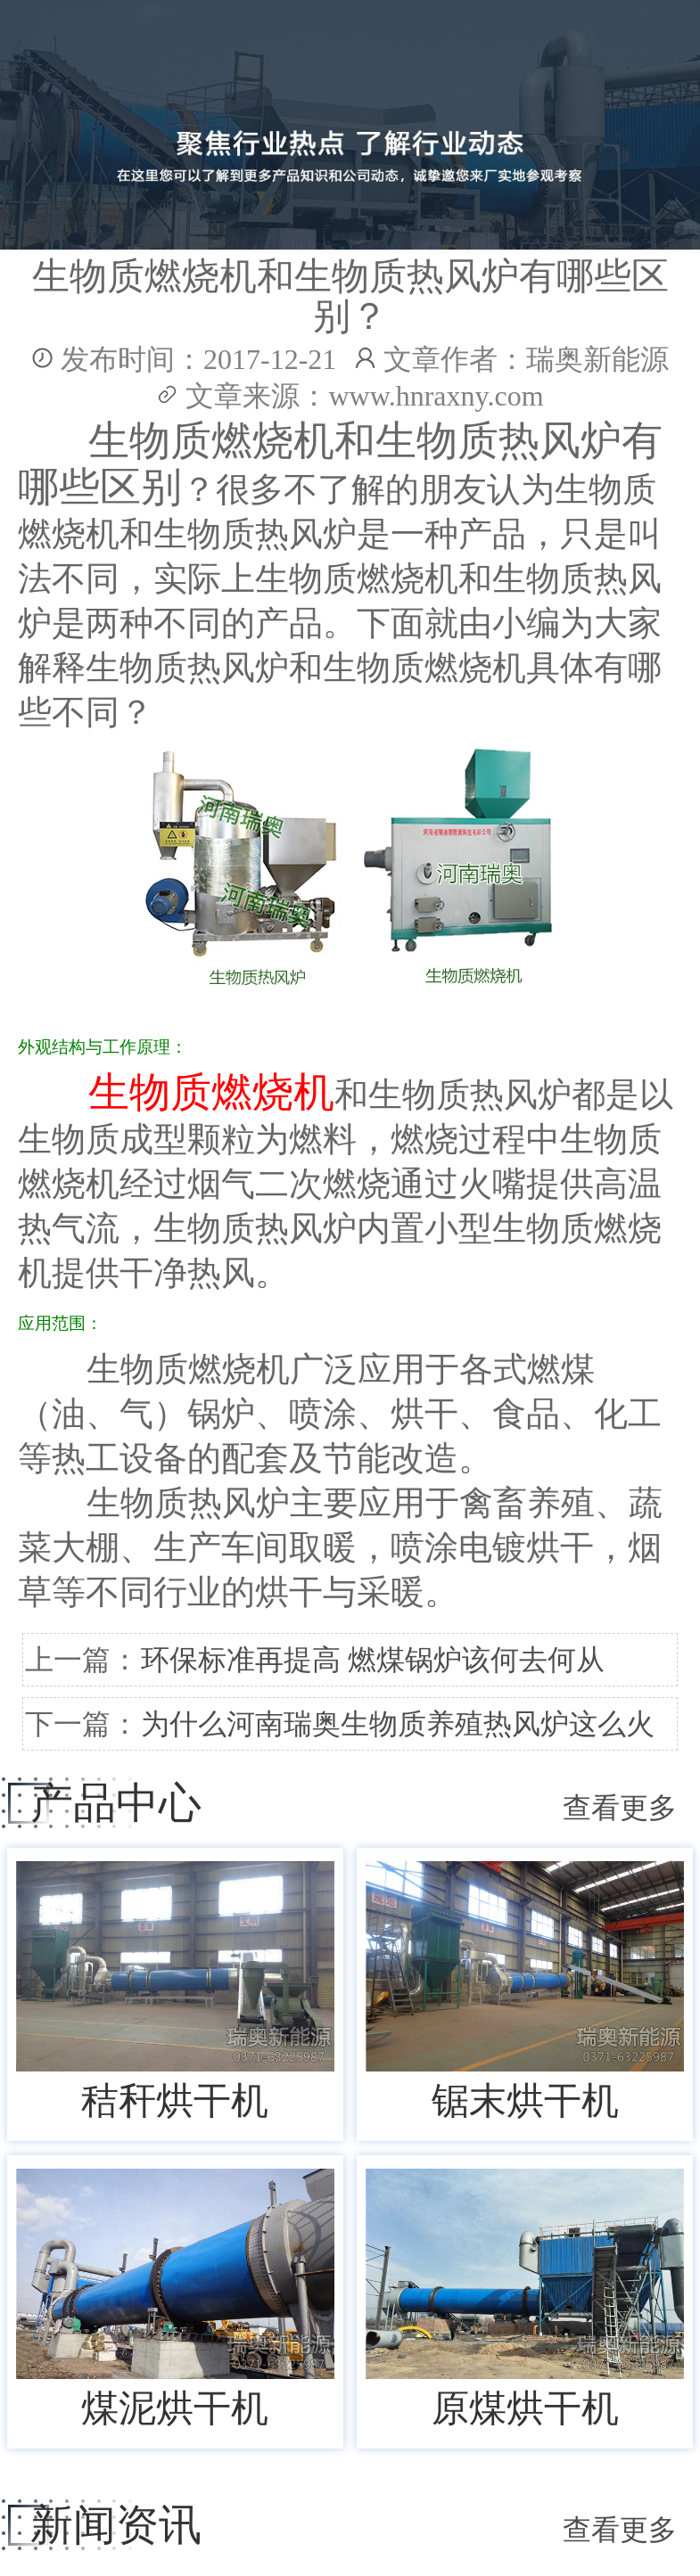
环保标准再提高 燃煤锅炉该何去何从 (373, 1660)
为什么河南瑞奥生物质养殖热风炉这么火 (398, 1724)
